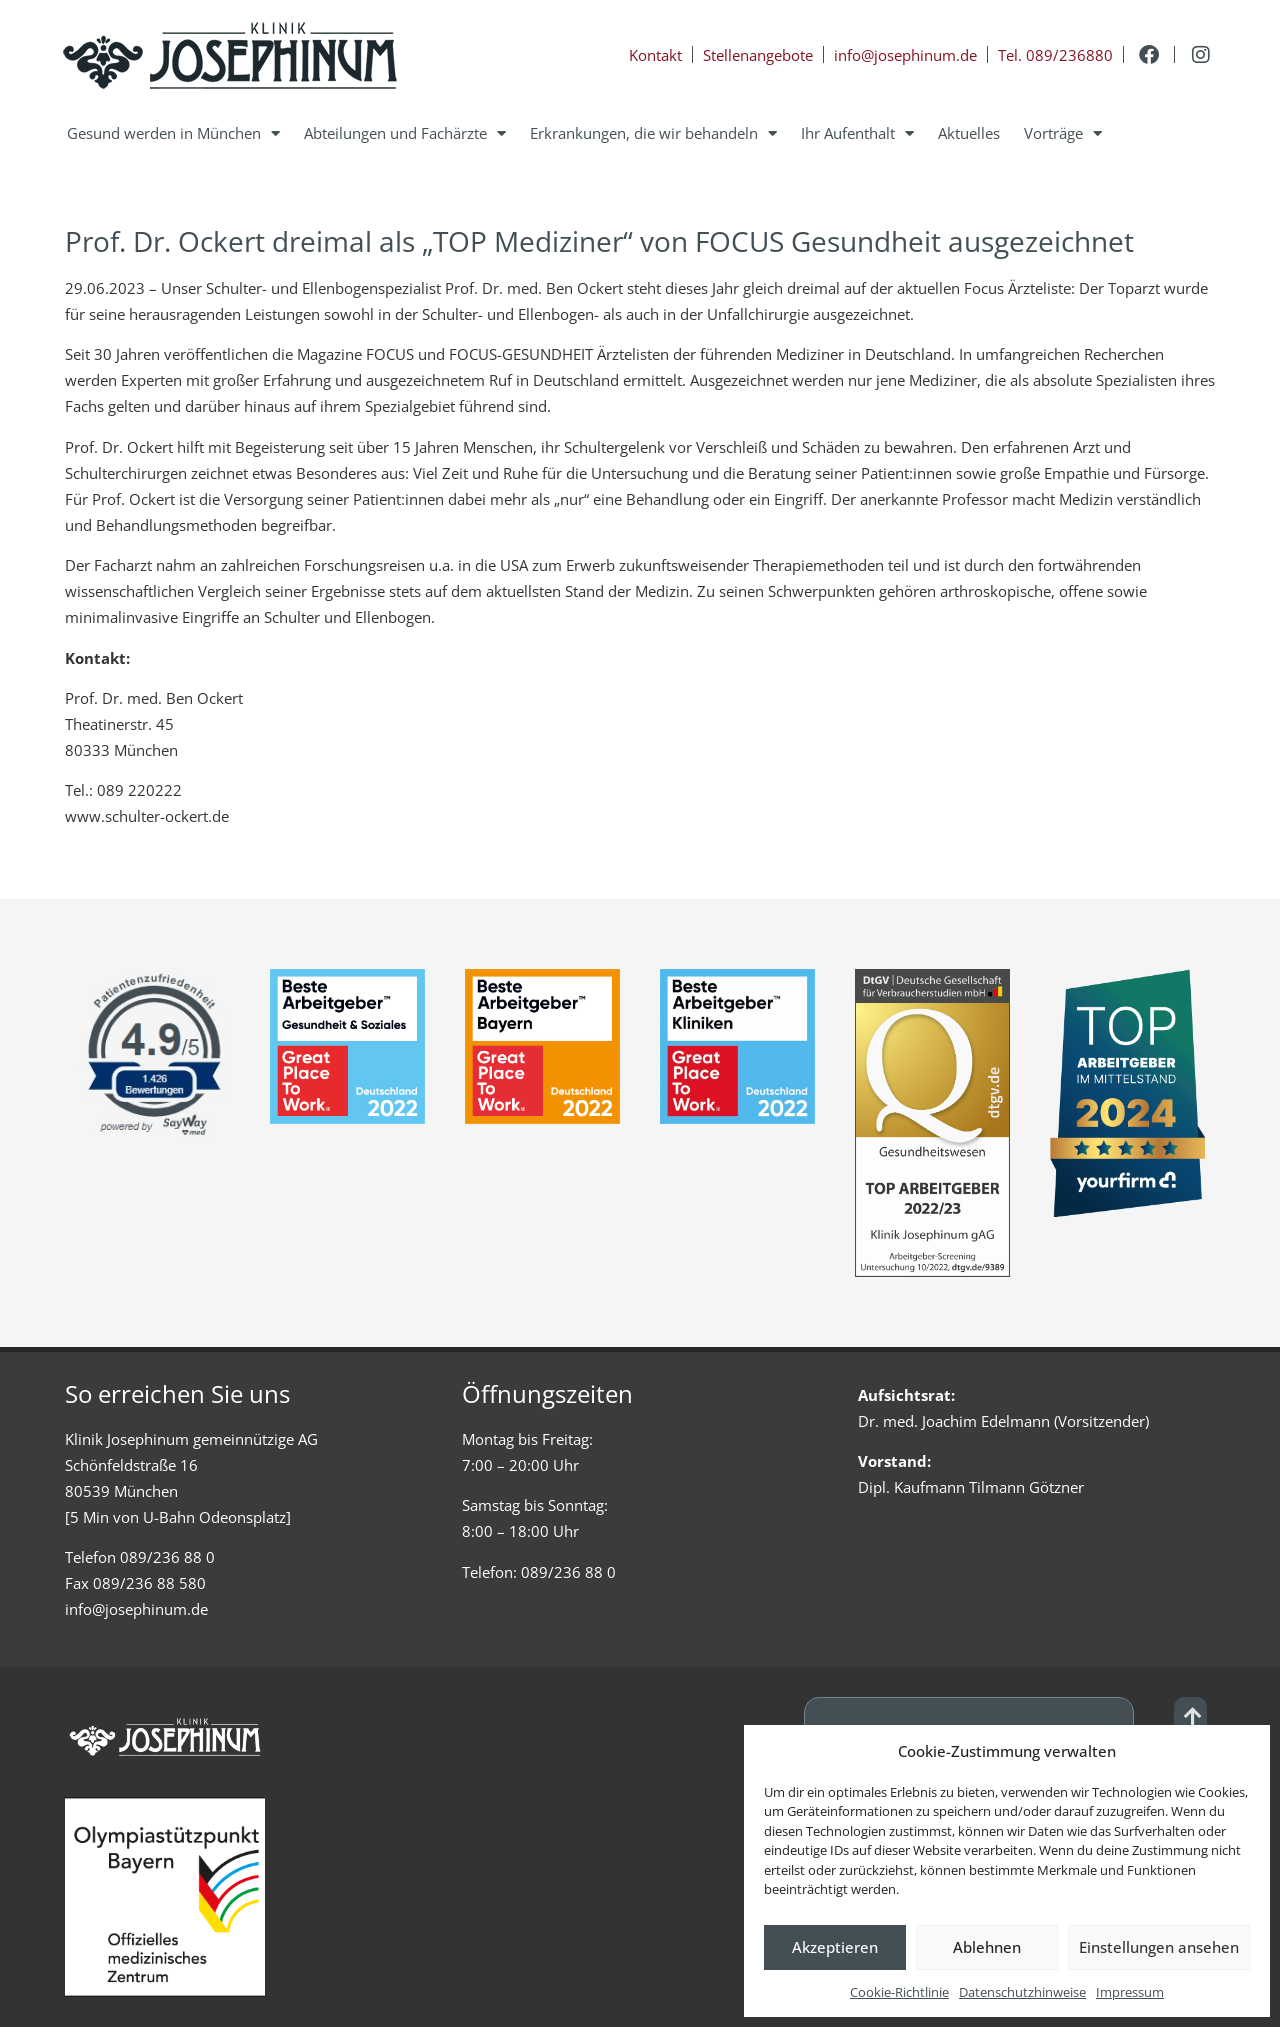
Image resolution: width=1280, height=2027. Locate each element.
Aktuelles (969, 133)
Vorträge (1063, 133)
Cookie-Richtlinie (899, 1992)
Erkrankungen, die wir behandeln (653, 133)
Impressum (1130, 1992)
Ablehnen (987, 1947)
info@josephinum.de (136, 1609)
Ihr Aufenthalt (857, 133)
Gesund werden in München (173, 133)
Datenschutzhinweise (1022, 1992)
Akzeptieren (835, 1947)
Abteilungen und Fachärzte (405, 133)
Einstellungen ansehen (1159, 1947)
